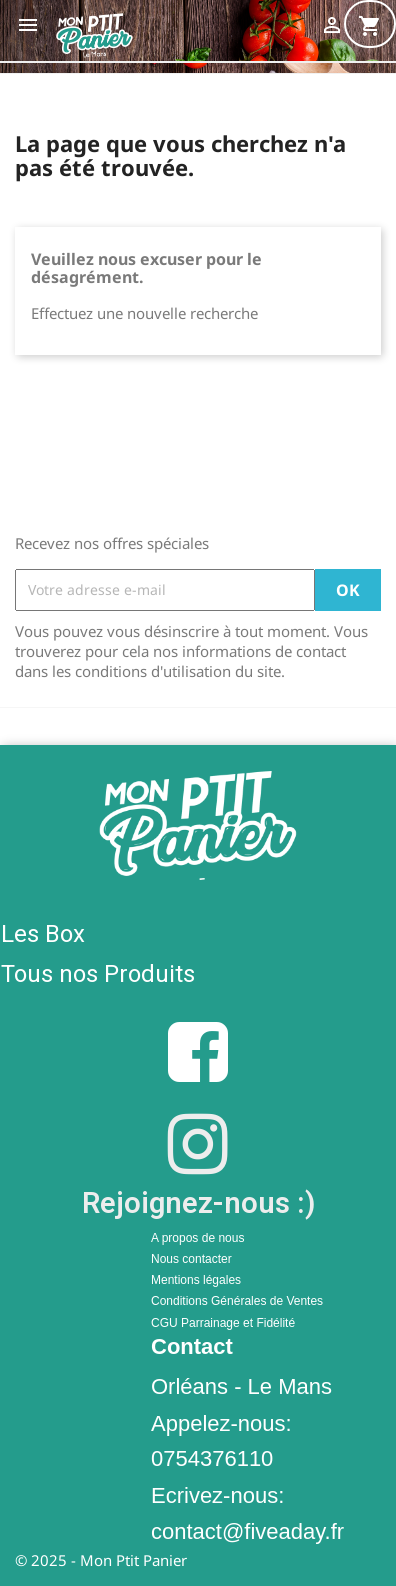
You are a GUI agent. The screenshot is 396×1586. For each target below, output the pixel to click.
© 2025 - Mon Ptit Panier (101, 1560)
